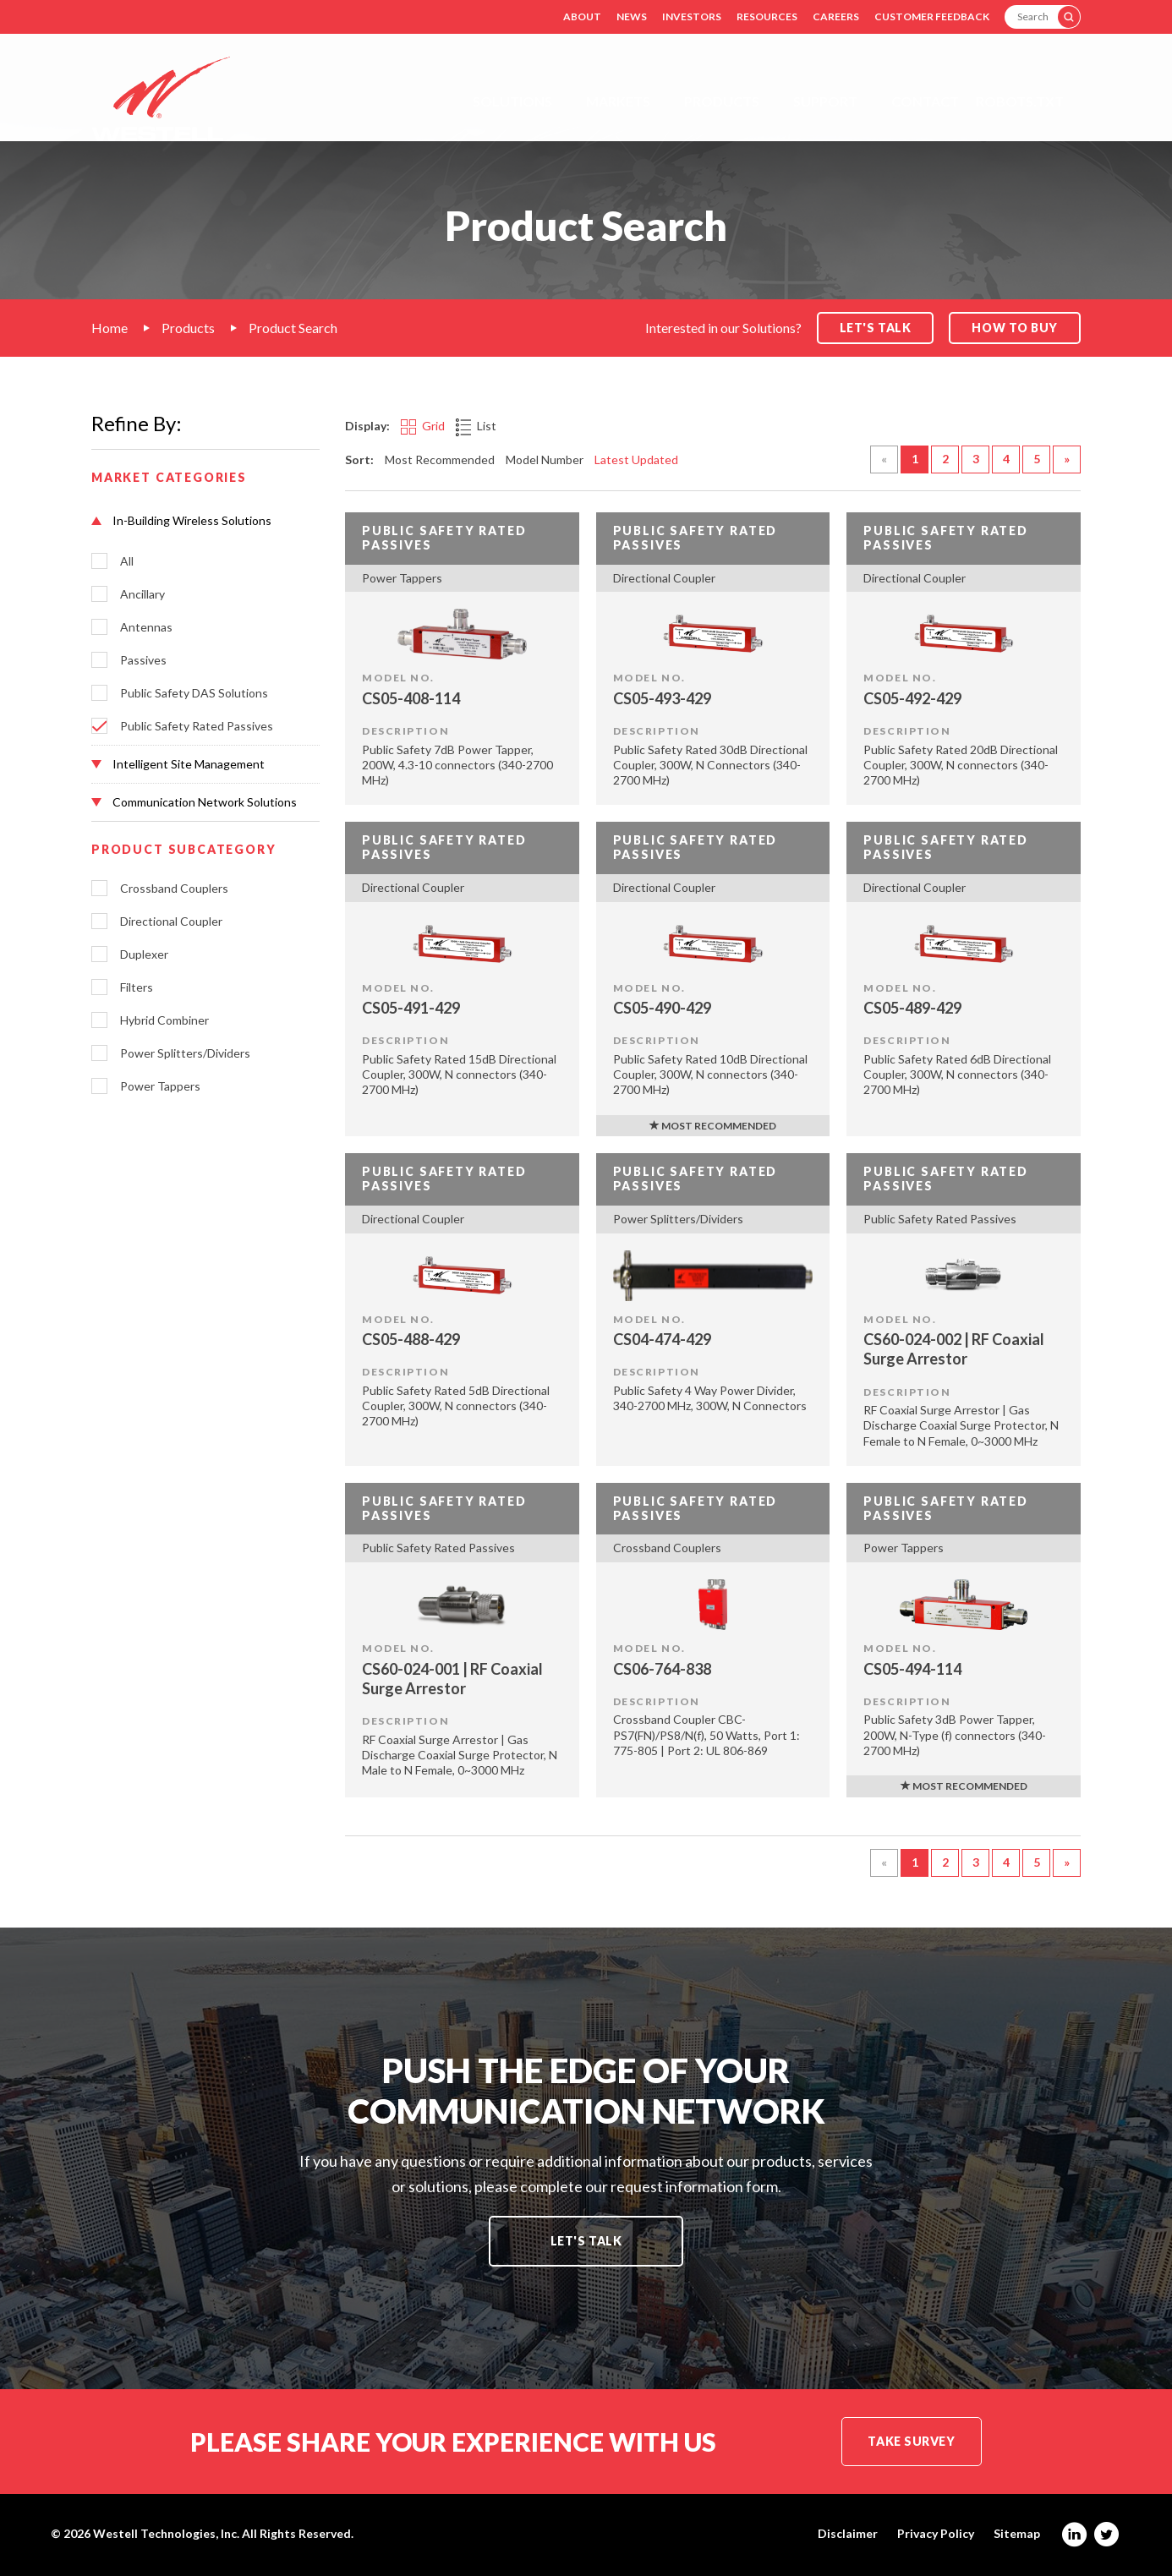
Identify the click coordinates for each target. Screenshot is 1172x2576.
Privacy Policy (935, 2534)
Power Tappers (160, 1086)
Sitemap (1017, 2534)
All (127, 561)
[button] (205, 520)
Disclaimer (848, 2534)
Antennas (146, 627)
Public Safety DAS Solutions (194, 693)
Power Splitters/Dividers (185, 1053)
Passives (143, 660)
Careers (836, 16)
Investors (691, 16)
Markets (618, 101)
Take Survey (911, 2441)
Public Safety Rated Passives (196, 726)
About (582, 16)
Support (825, 101)
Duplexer (144, 954)
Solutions (512, 101)
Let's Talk (586, 2241)
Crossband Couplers (174, 888)
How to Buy (1015, 327)
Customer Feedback (931, 16)
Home (109, 328)
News (631, 16)
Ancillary (142, 594)
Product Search (293, 328)
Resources (767, 16)
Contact (925, 101)
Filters (136, 987)
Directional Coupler (171, 921)
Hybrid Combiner (164, 1020)
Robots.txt (1020, 101)
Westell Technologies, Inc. (166, 2533)
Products (721, 101)
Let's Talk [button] (876, 327)
